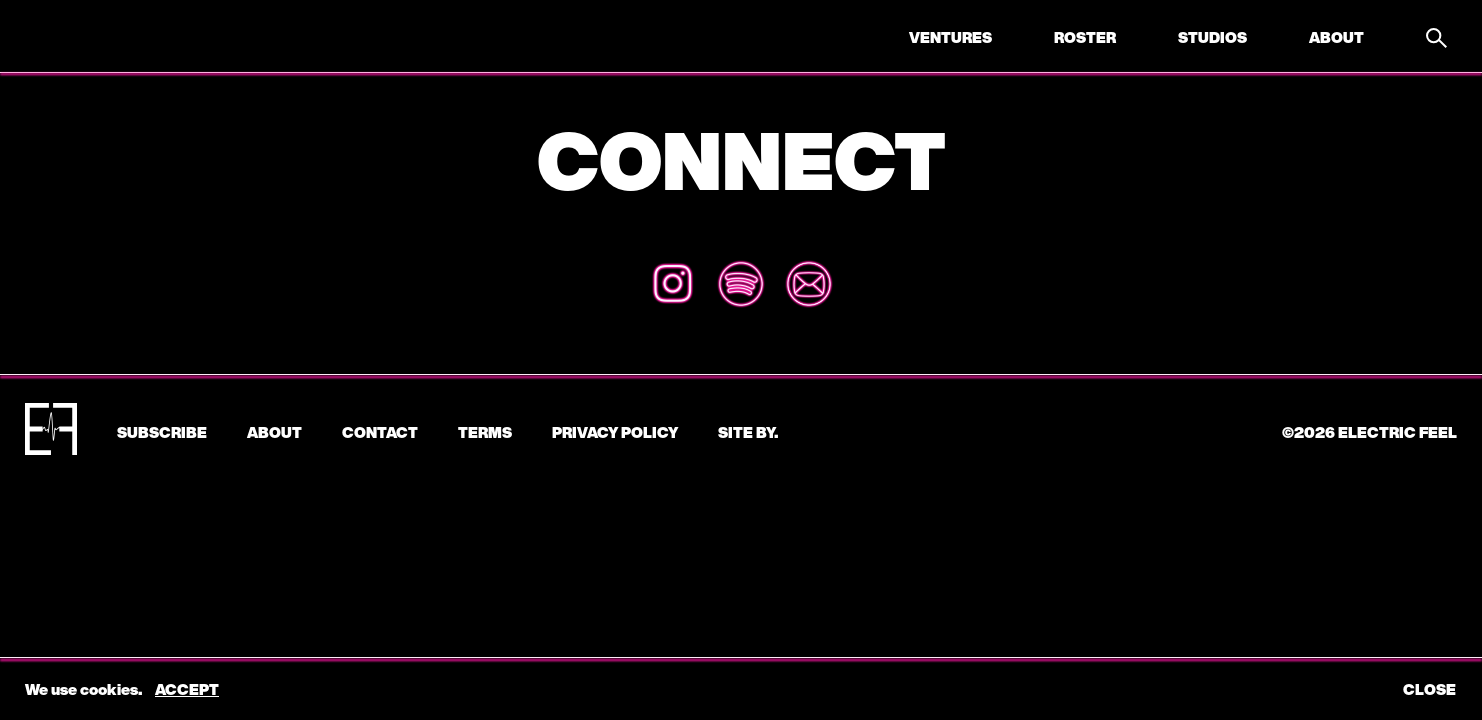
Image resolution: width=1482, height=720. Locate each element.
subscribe (162, 432)
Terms (485, 432)
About (1336, 37)
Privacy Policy (615, 432)
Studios (1212, 37)
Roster (1085, 37)
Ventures (950, 37)
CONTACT (380, 432)
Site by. (748, 432)
